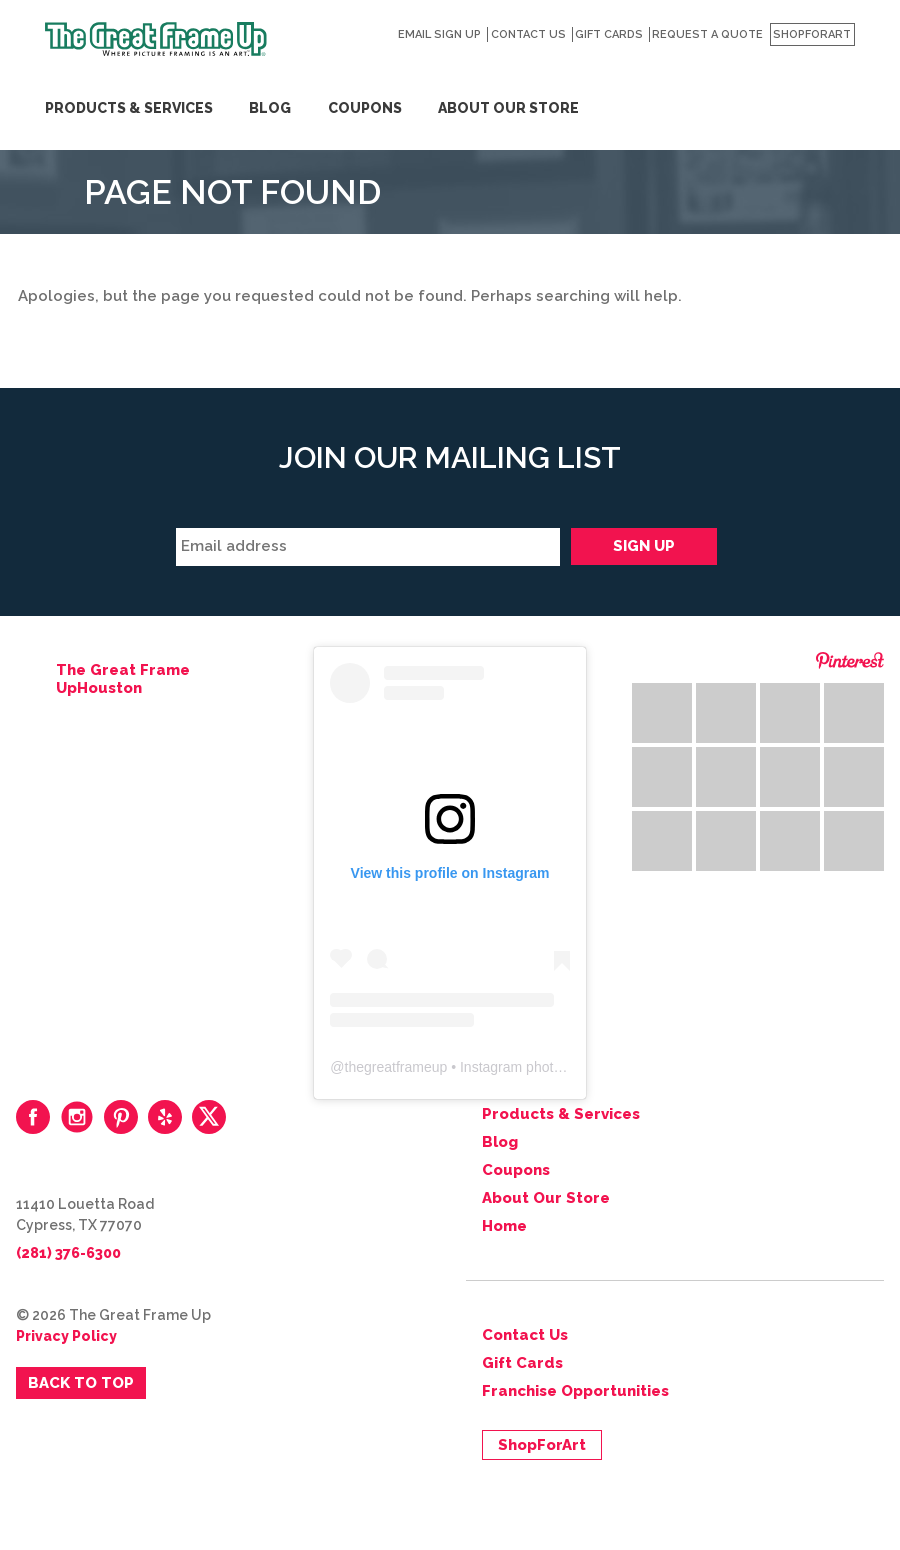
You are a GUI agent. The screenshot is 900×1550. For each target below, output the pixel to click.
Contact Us (528, 34)
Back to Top (81, 1383)
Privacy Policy (66, 1336)
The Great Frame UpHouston (123, 679)
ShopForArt (812, 34)
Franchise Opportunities (575, 1391)
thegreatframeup (396, 1067)
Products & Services (129, 108)
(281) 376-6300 (68, 1253)
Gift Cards (609, 34)
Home (504, 1226)
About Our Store (508, 108)
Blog (270, 108)
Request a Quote (707, 34)
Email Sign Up (439, 34)
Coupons (365, 108)
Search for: (848, 70)
